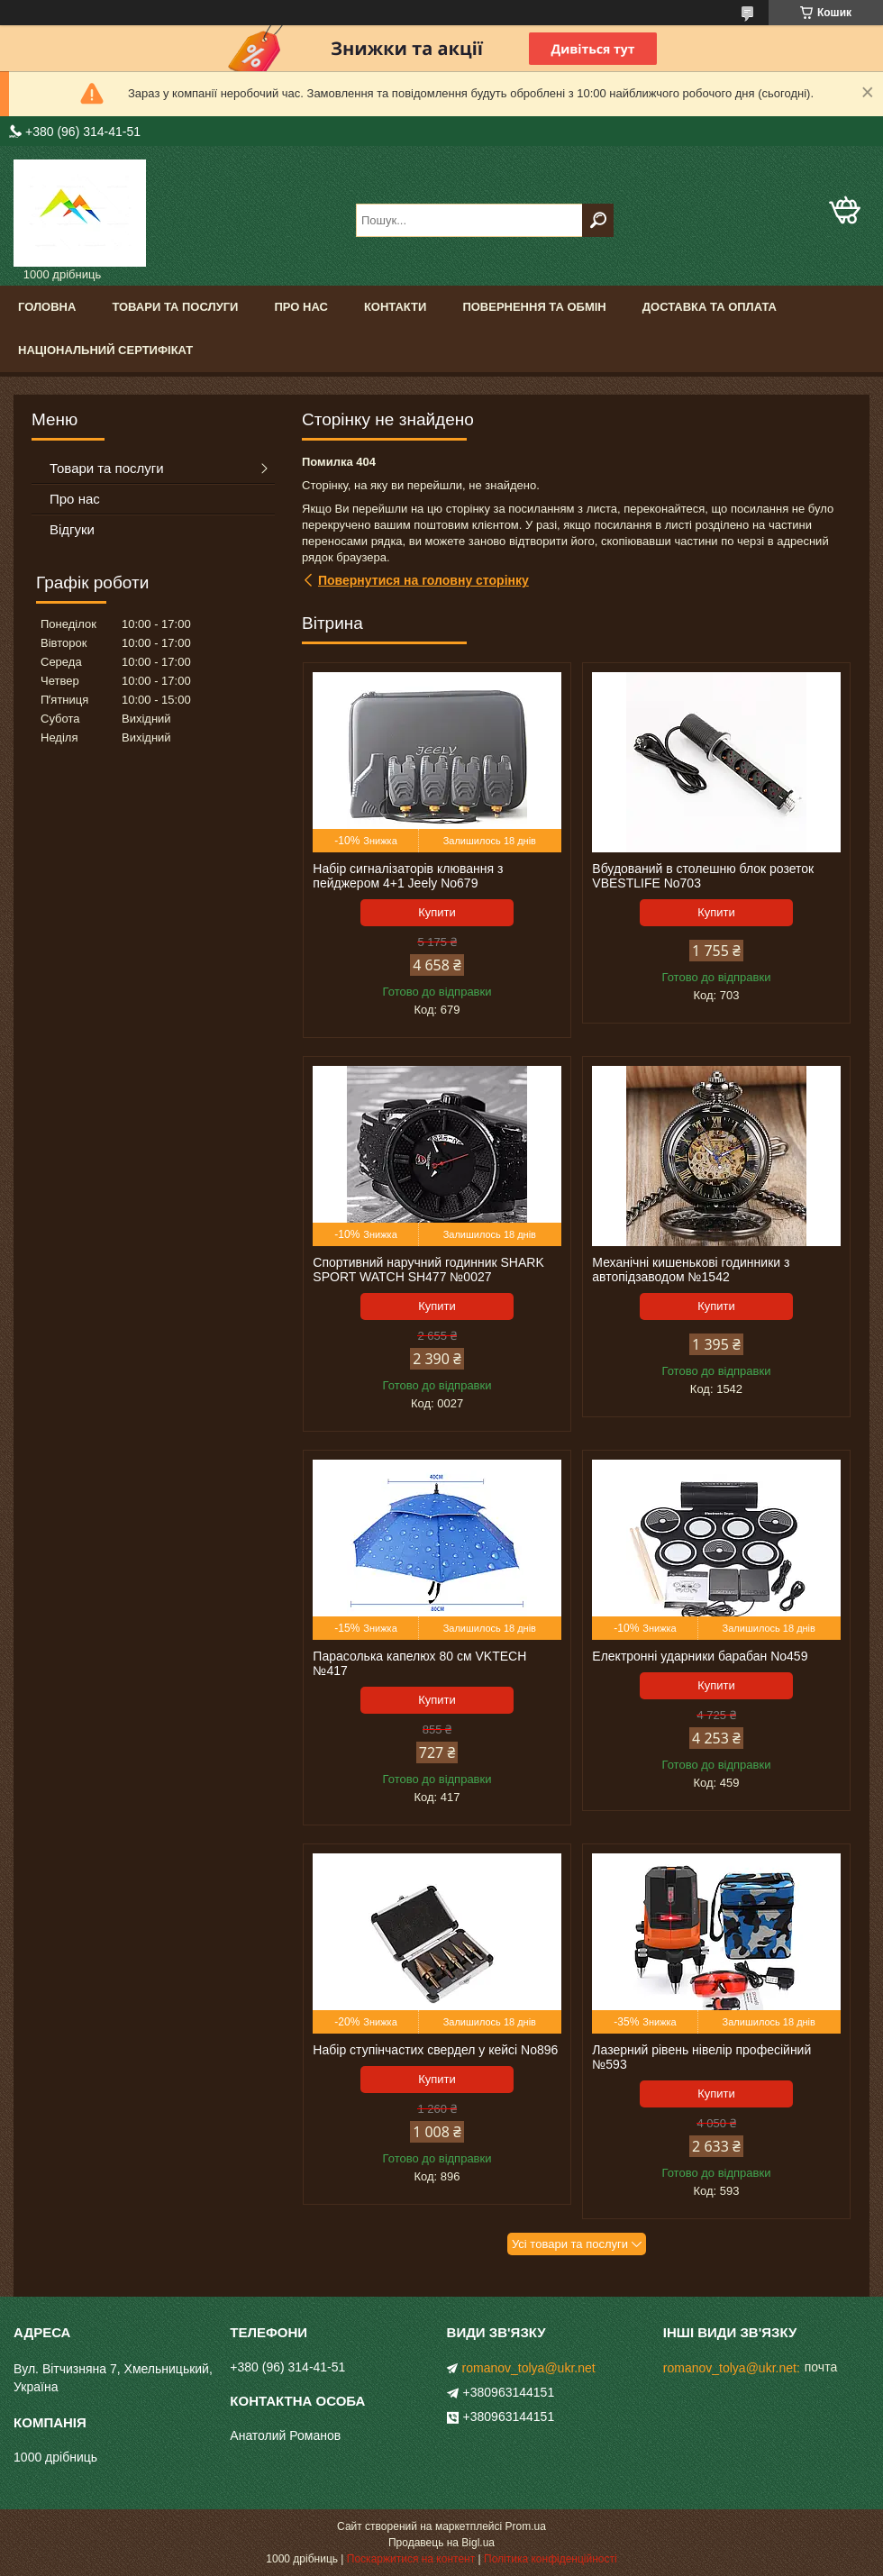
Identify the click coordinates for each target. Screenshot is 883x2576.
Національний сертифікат (105, 350)
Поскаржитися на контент (411, 2559)
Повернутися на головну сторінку (423, 580)
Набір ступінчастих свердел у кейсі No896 (435, 2050)
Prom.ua (525, 2526)
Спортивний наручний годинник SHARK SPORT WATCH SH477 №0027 (428, 1269)
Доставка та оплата (709, 307)
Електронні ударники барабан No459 (699, 1656)
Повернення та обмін (533, 307)
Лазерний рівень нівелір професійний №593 (701, 2057)
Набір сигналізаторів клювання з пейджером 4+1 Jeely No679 (408, 875)
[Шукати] (598, 220)
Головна (47, 307)
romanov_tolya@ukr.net (529, 2368)
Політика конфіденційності (550, 2559)
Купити (437, 912)
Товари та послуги (175, 307)
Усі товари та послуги (570, 2244)
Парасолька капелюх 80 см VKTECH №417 (419, 1663)
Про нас (300, 307)
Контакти (395, 307)
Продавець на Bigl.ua (441, 2542)
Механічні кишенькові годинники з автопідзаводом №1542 (690, 1269)
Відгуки (72, 529)
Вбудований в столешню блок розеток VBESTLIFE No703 (703, 875)
